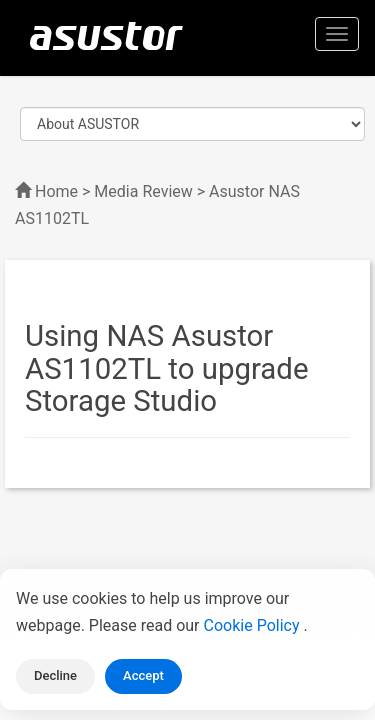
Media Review (143, 191)
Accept (143, 675)
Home (56, 191)
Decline (55, 675)
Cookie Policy (254, 625)
